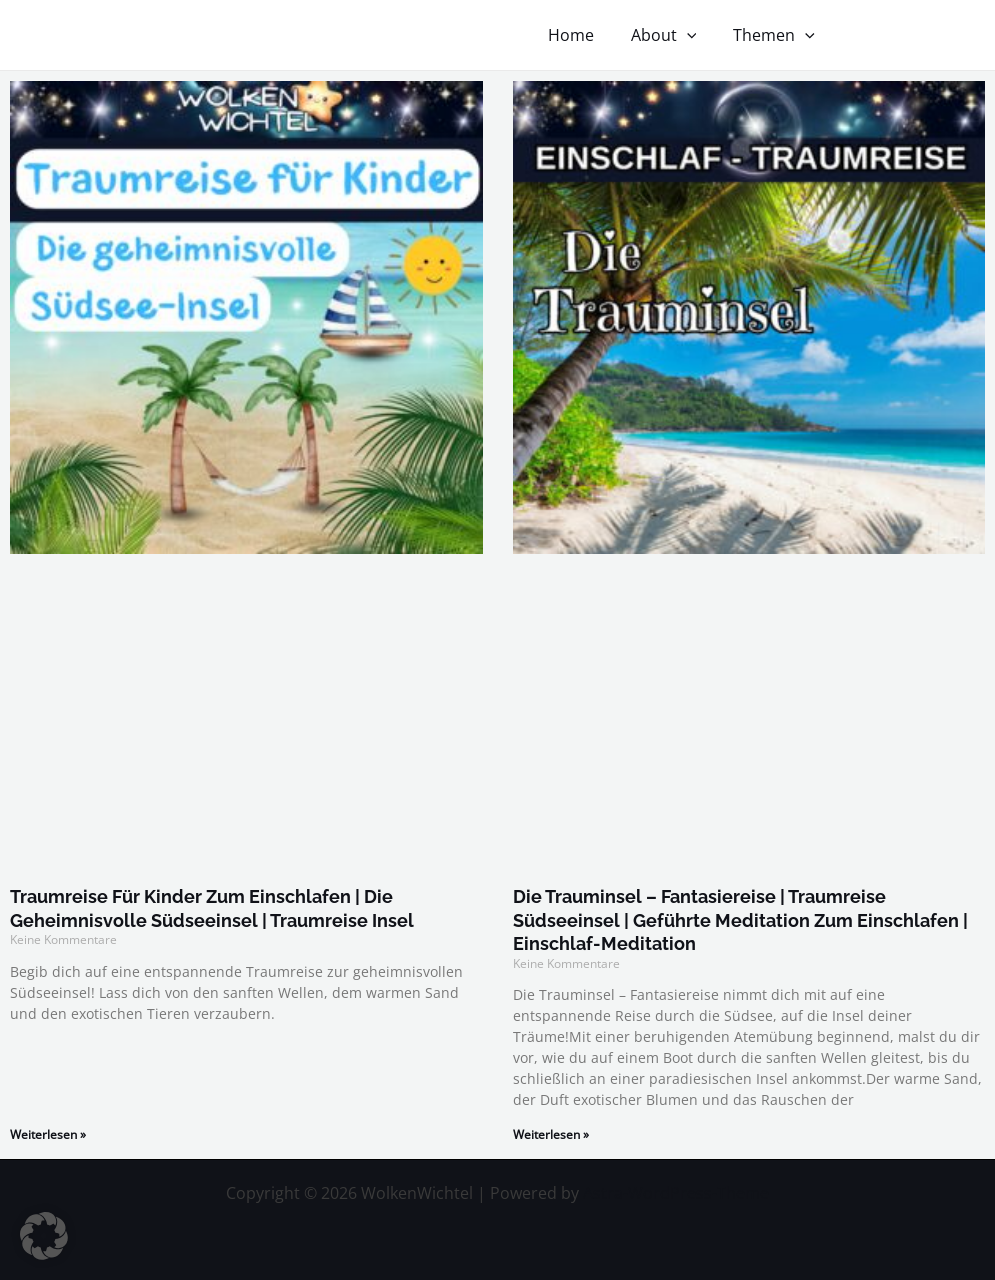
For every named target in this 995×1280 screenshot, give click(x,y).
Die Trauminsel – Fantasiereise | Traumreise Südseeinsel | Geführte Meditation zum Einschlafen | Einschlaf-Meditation (740, 920)
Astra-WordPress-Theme (676, 1193)
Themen (776, 35)
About (671, 35)
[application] (694, 35)
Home (583, 35)
